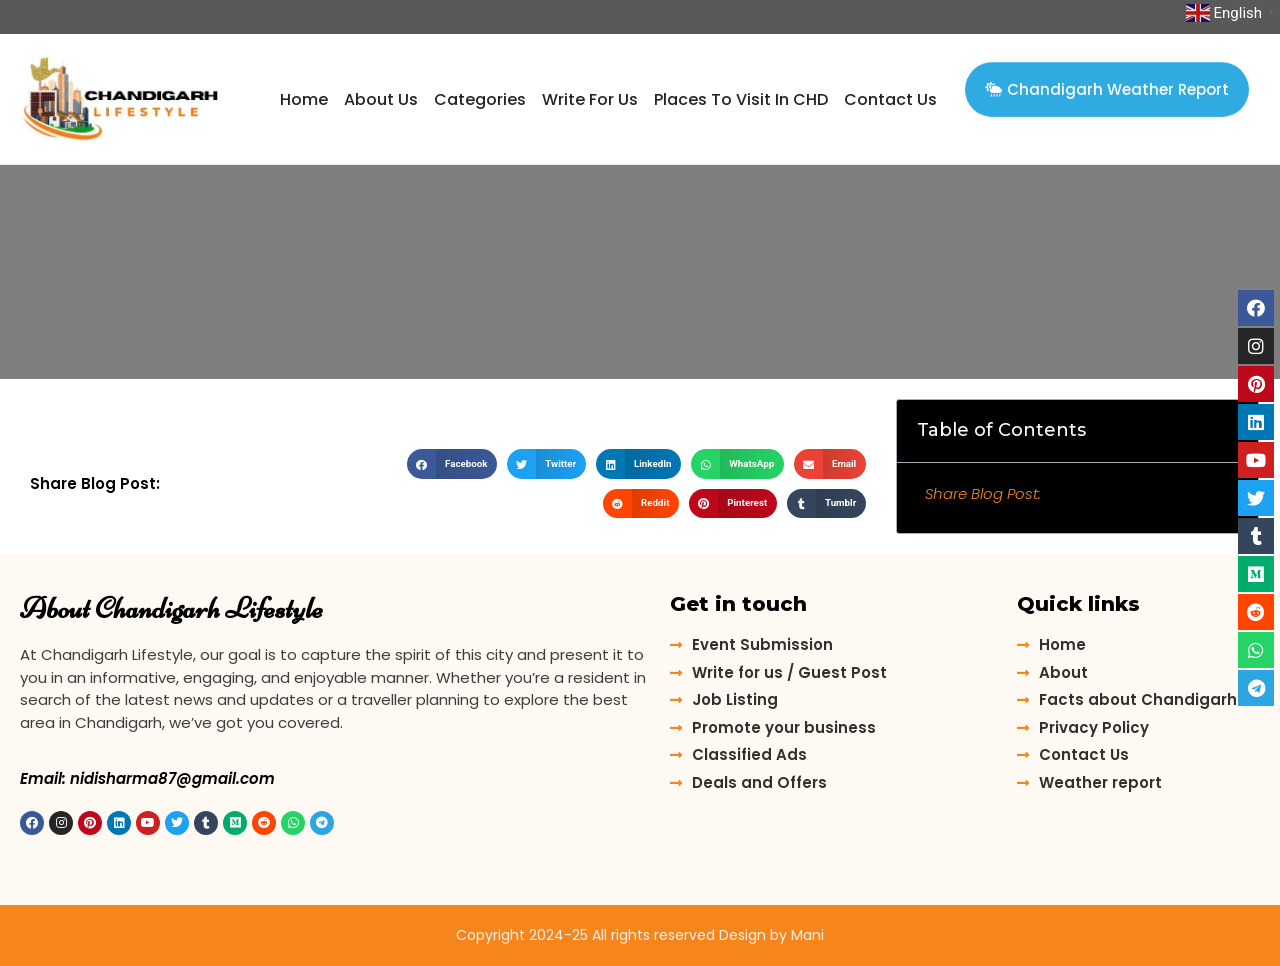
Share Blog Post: (983, 493)
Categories (480, 99)
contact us (890, 99)
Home (304, 99)
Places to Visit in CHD (741, 99)
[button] (1107, 82)
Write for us (590, 99)
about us (381, 99)
